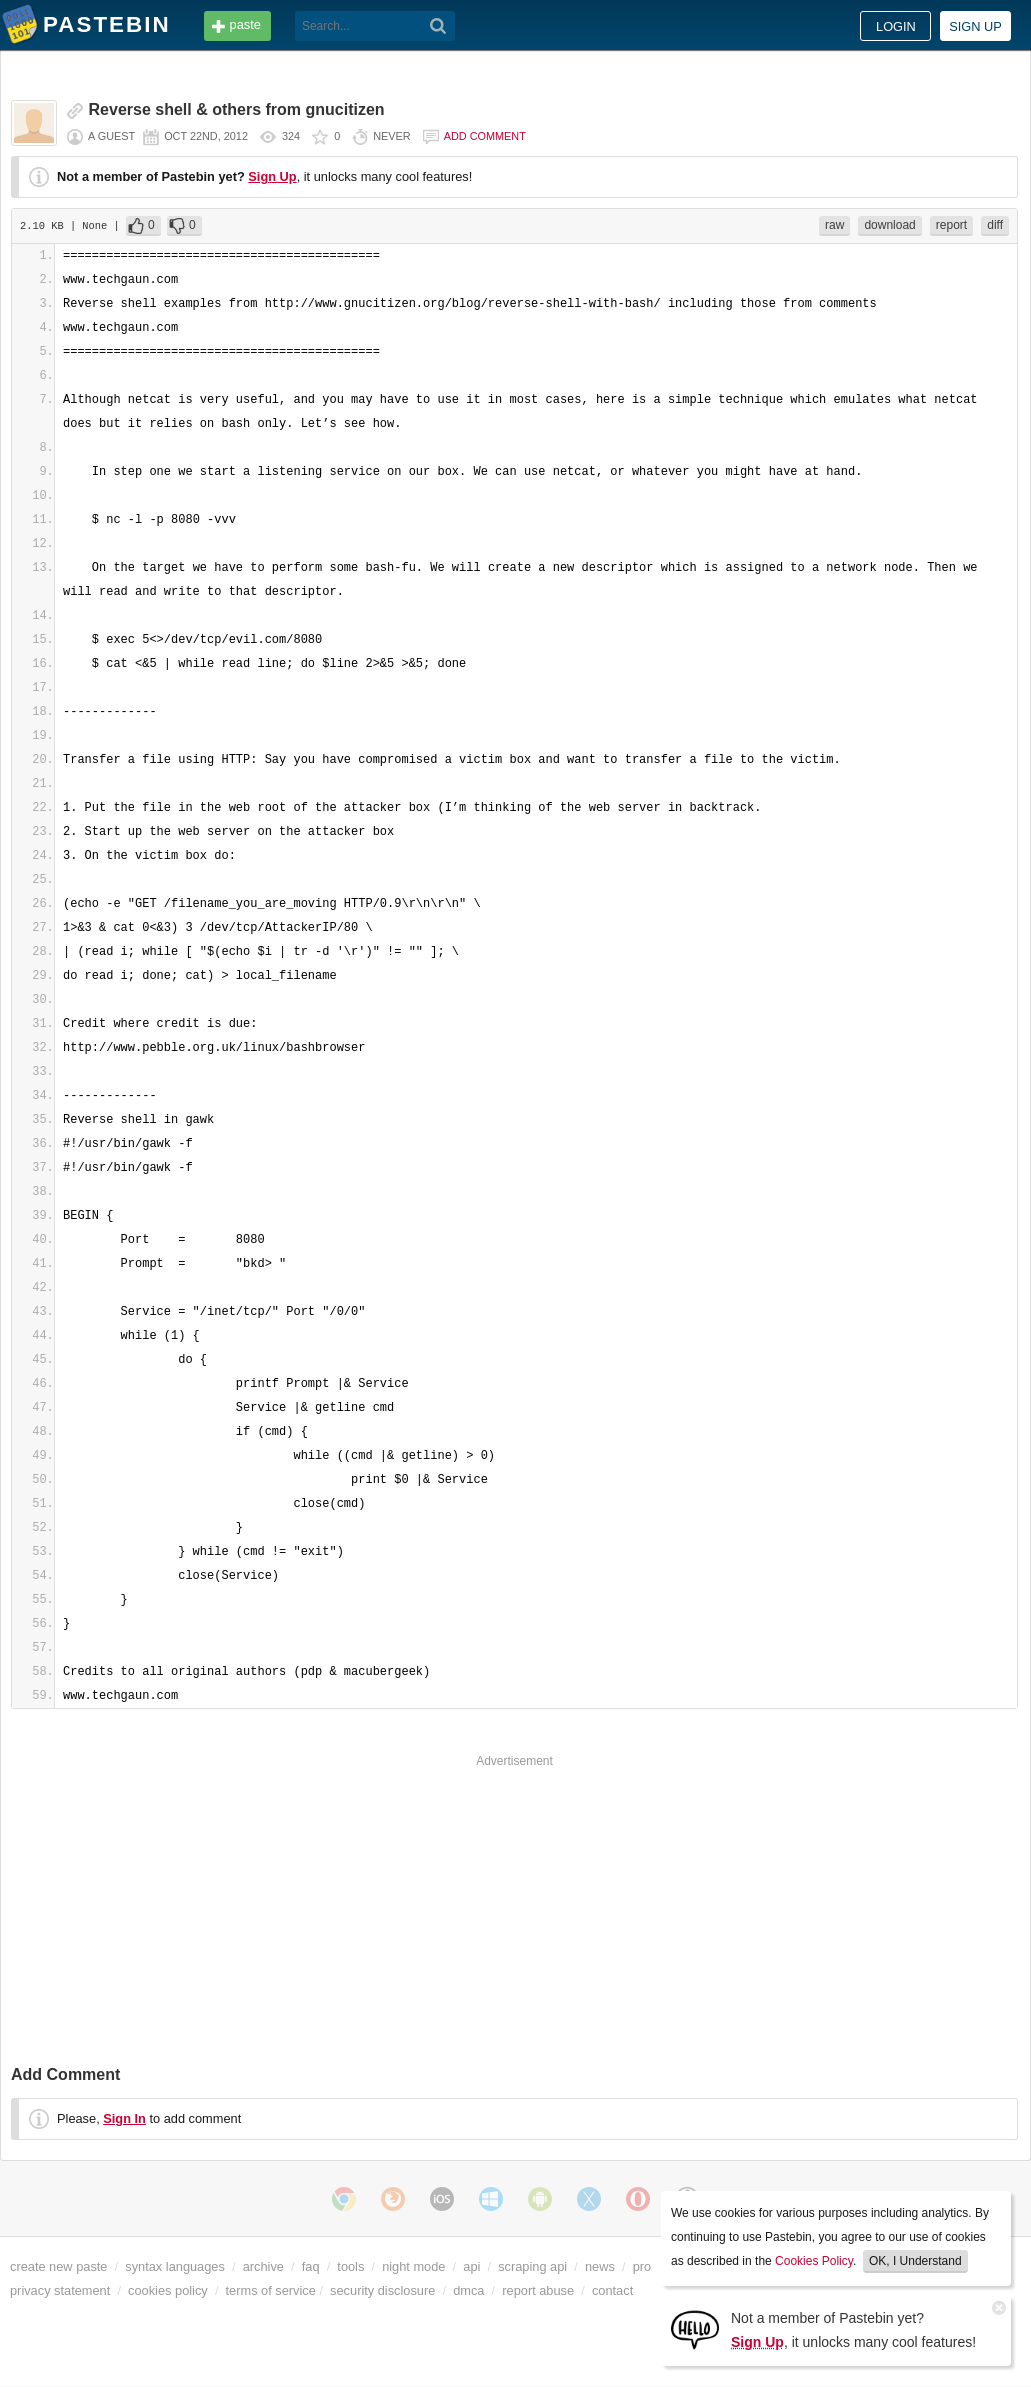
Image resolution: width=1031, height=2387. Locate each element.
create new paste (58, 2266)
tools (350, 2266)
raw (834, 225)
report (951, 225)
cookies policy (168, 2290)
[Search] (438, 26)
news (600, 2266)
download (889, 225)
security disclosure (382, 2290)
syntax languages (175, 2266)
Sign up (975, 26)
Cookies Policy (814, 2261)
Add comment (485, 136)
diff (995, 225)
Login (896, 26)
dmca (468, 2290)
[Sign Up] (695, 2328)
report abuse (538, 2290)
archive (263, 2266)
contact (612, 2290)
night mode (413, 2266)
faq (311, 2266)
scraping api (532, 2266)
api (471, 2266)
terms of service (271, 2290)
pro (642, 2266)
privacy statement (60, 2290)
